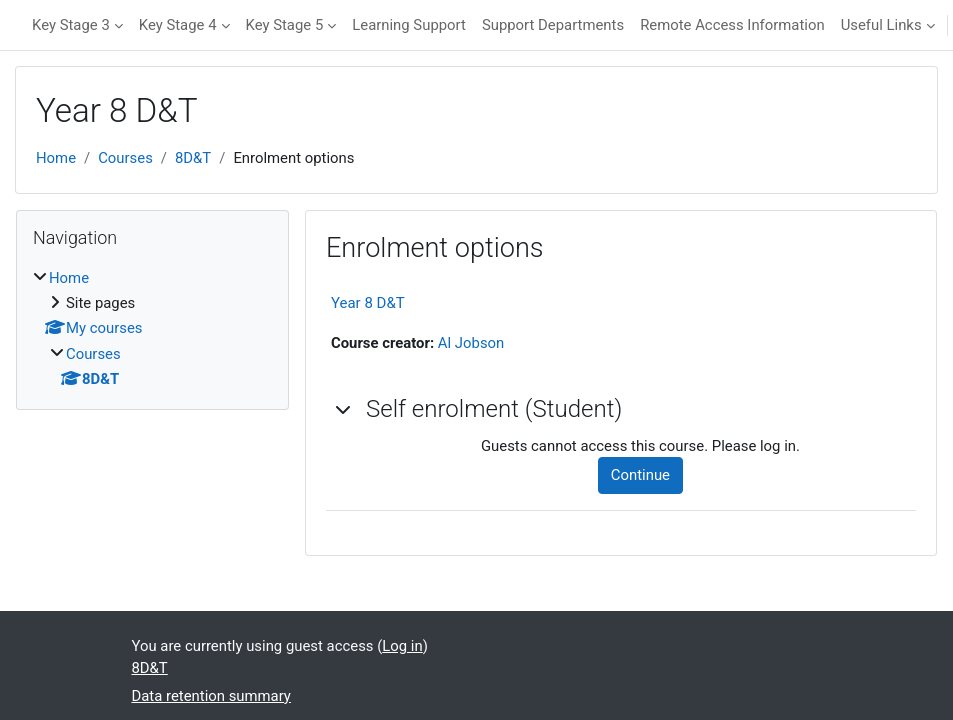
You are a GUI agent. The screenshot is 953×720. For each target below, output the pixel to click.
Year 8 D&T (368, 303)
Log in (402, 646)
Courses (125, 158)
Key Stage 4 (178, 25)
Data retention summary (211, 696)
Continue (640, 475)
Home (56, 158)
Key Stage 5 (285, 25)
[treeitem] (152, 329)
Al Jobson (471, 343)
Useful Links (881, 25)
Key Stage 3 (71, 25)
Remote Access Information (732, 25)
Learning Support (409, 25)
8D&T (193, 158)
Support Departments (553, 25)
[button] (344, 409)
